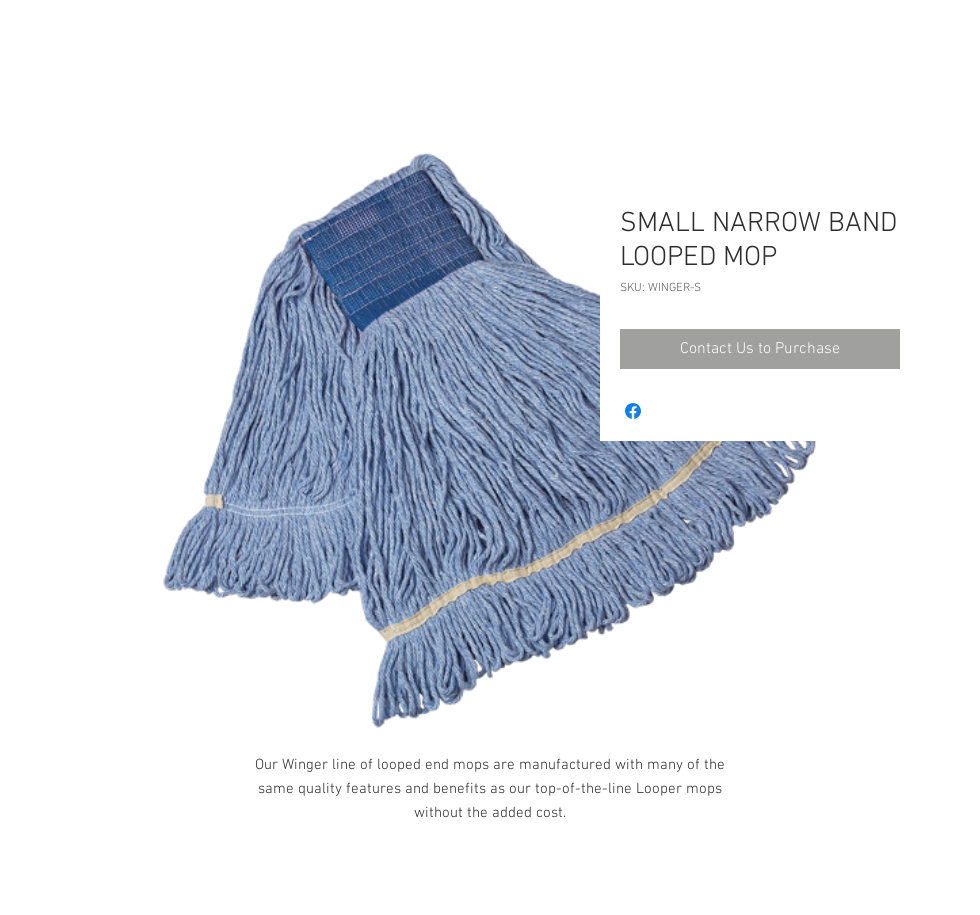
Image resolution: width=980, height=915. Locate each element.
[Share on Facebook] (633, 411)
